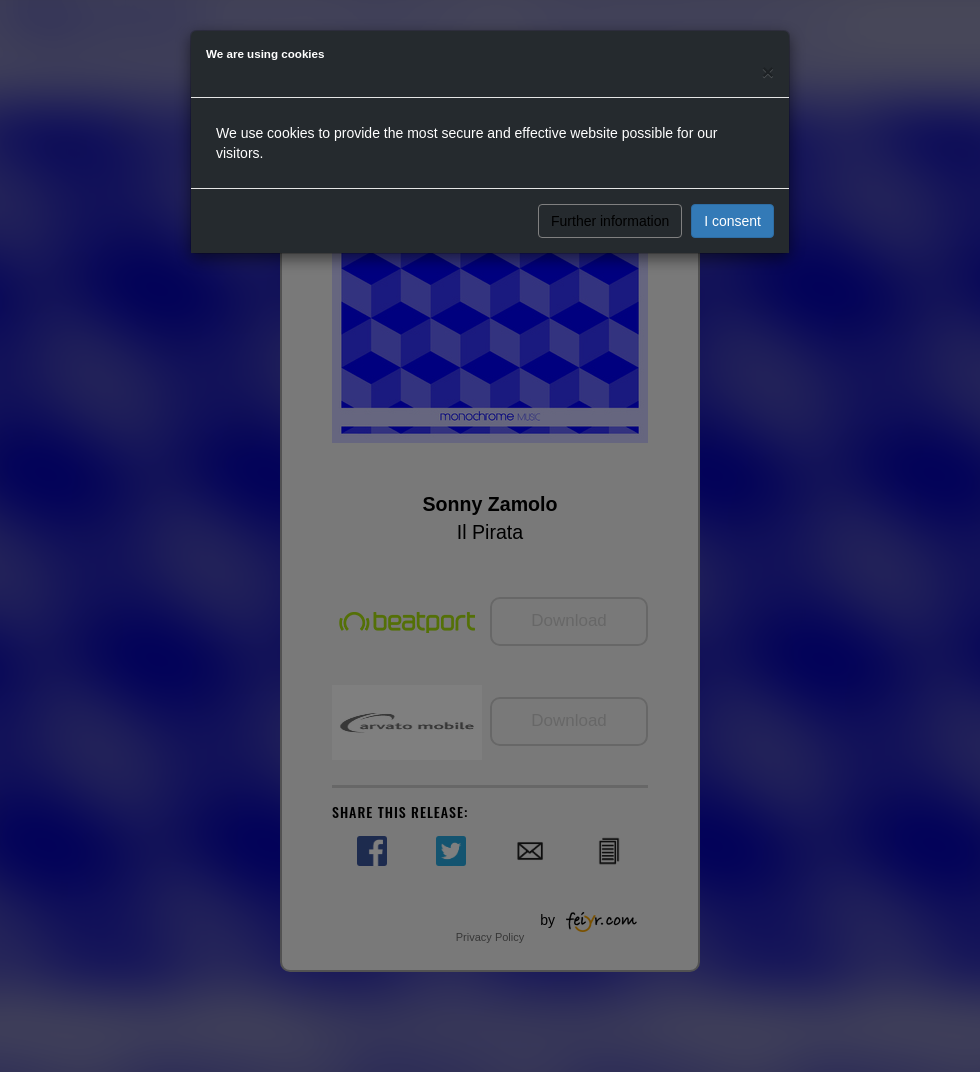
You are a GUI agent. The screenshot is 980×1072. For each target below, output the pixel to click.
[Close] (768, 71)
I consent (732, 221)
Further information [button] (610, 221)
